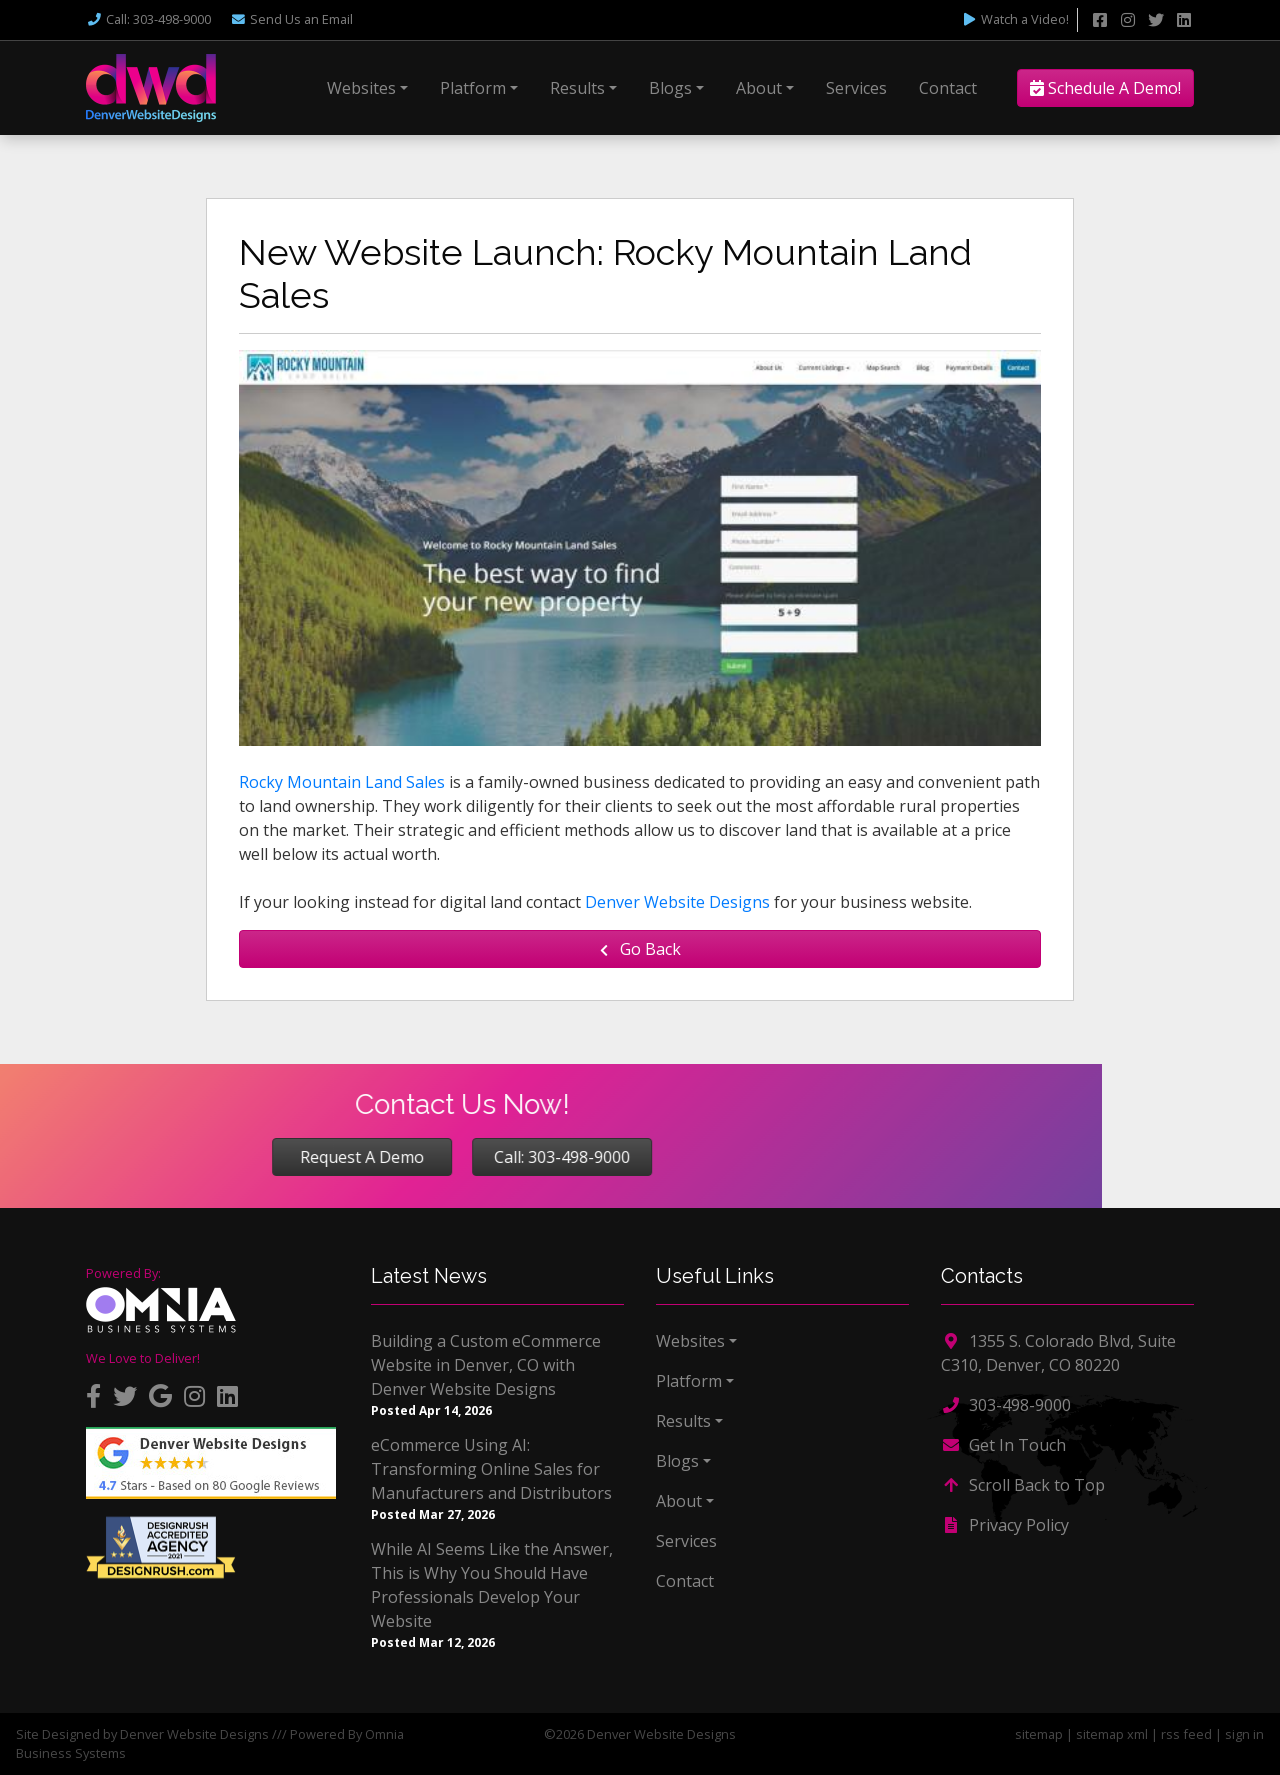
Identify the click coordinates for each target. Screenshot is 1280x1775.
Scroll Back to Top (1023, 1485)
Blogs (670, 88)
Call (148, 19)
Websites (361, 88)
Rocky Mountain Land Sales (342, 782)
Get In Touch (1003, 1445)
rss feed (1186, 1734)
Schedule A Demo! (1105, 88)
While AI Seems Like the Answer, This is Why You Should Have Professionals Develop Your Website (492, 1585)
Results (577, 88)
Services (856, 88)
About (759, 88)
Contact (948, 88)
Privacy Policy (1005, 1525)
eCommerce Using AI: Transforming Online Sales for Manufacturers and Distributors (491, 1469)
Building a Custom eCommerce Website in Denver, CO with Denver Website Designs (486, 1365)
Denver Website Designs (677, 902)
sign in (1244, 1734)
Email (291, 19)
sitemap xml (1112, 1734)
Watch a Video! (1015, 19)
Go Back (640, 949)
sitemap (1039, 1734)
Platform (473, 88)
